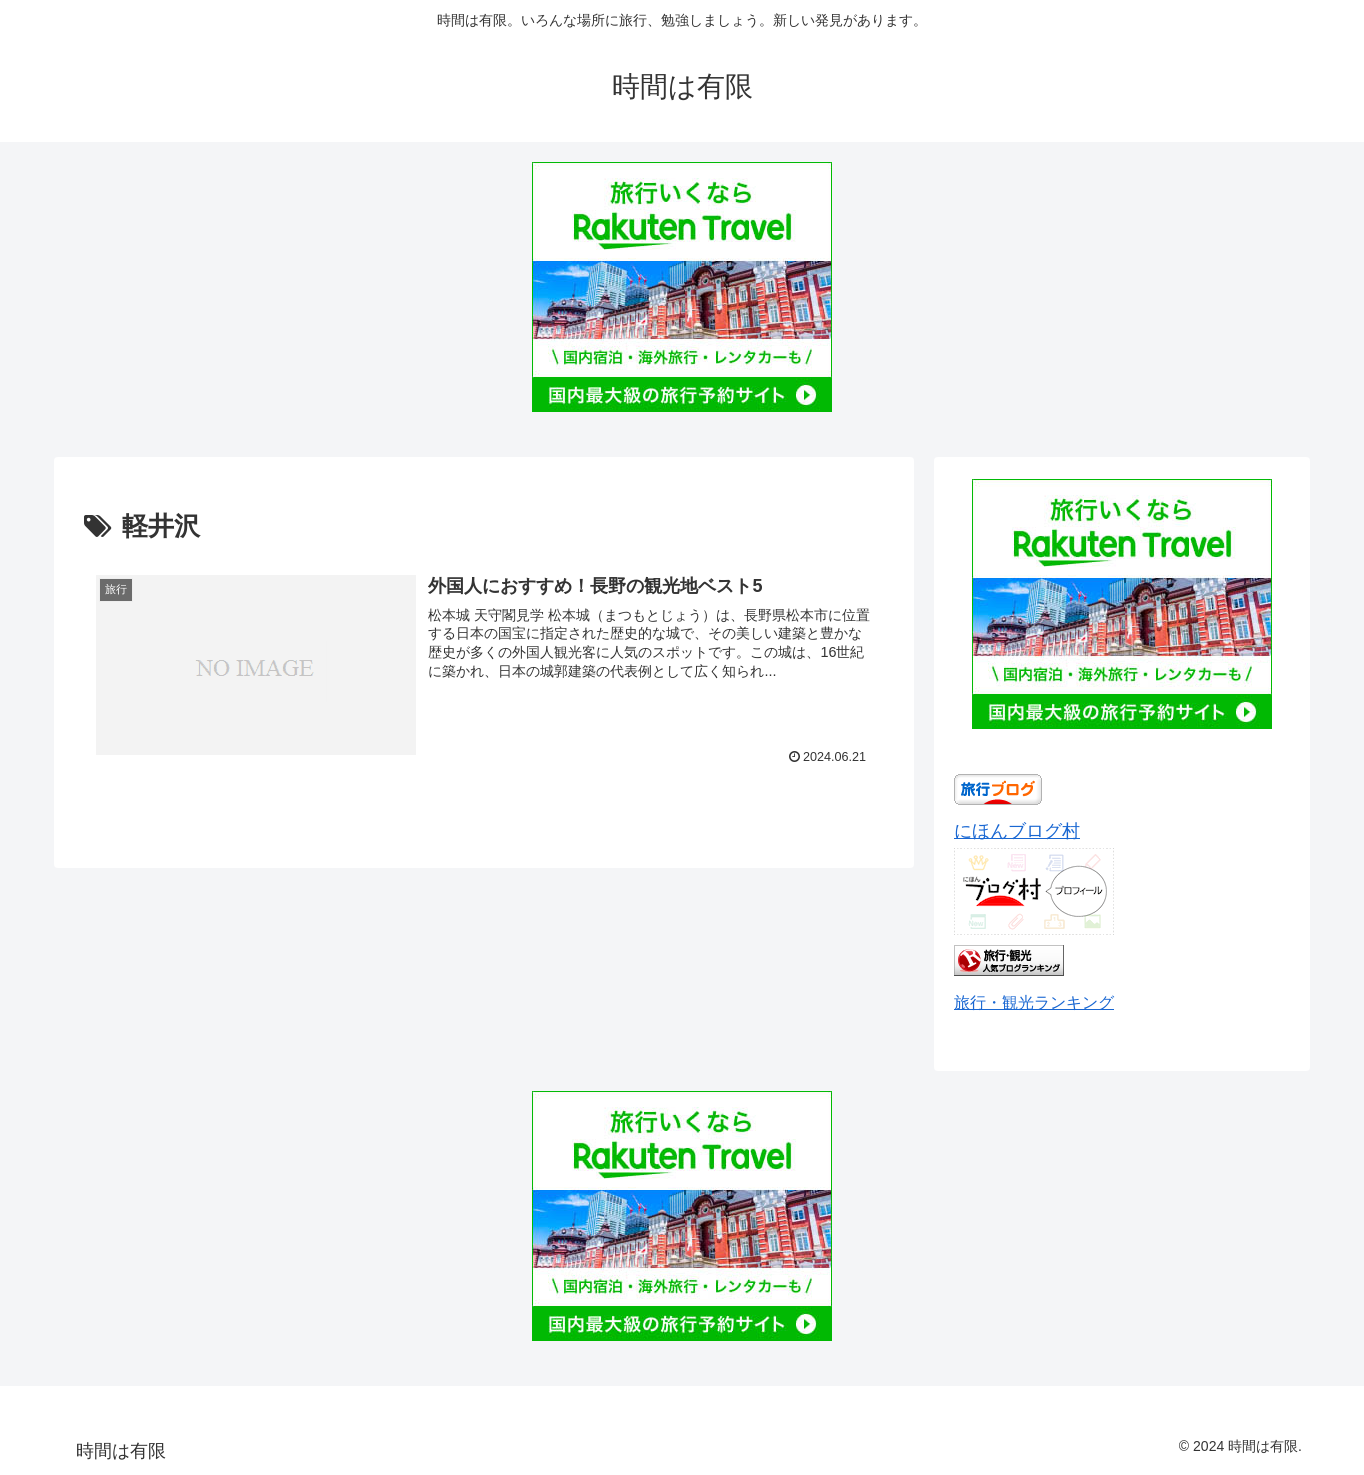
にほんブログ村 (1017, 831)
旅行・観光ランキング (1034, 1002)
